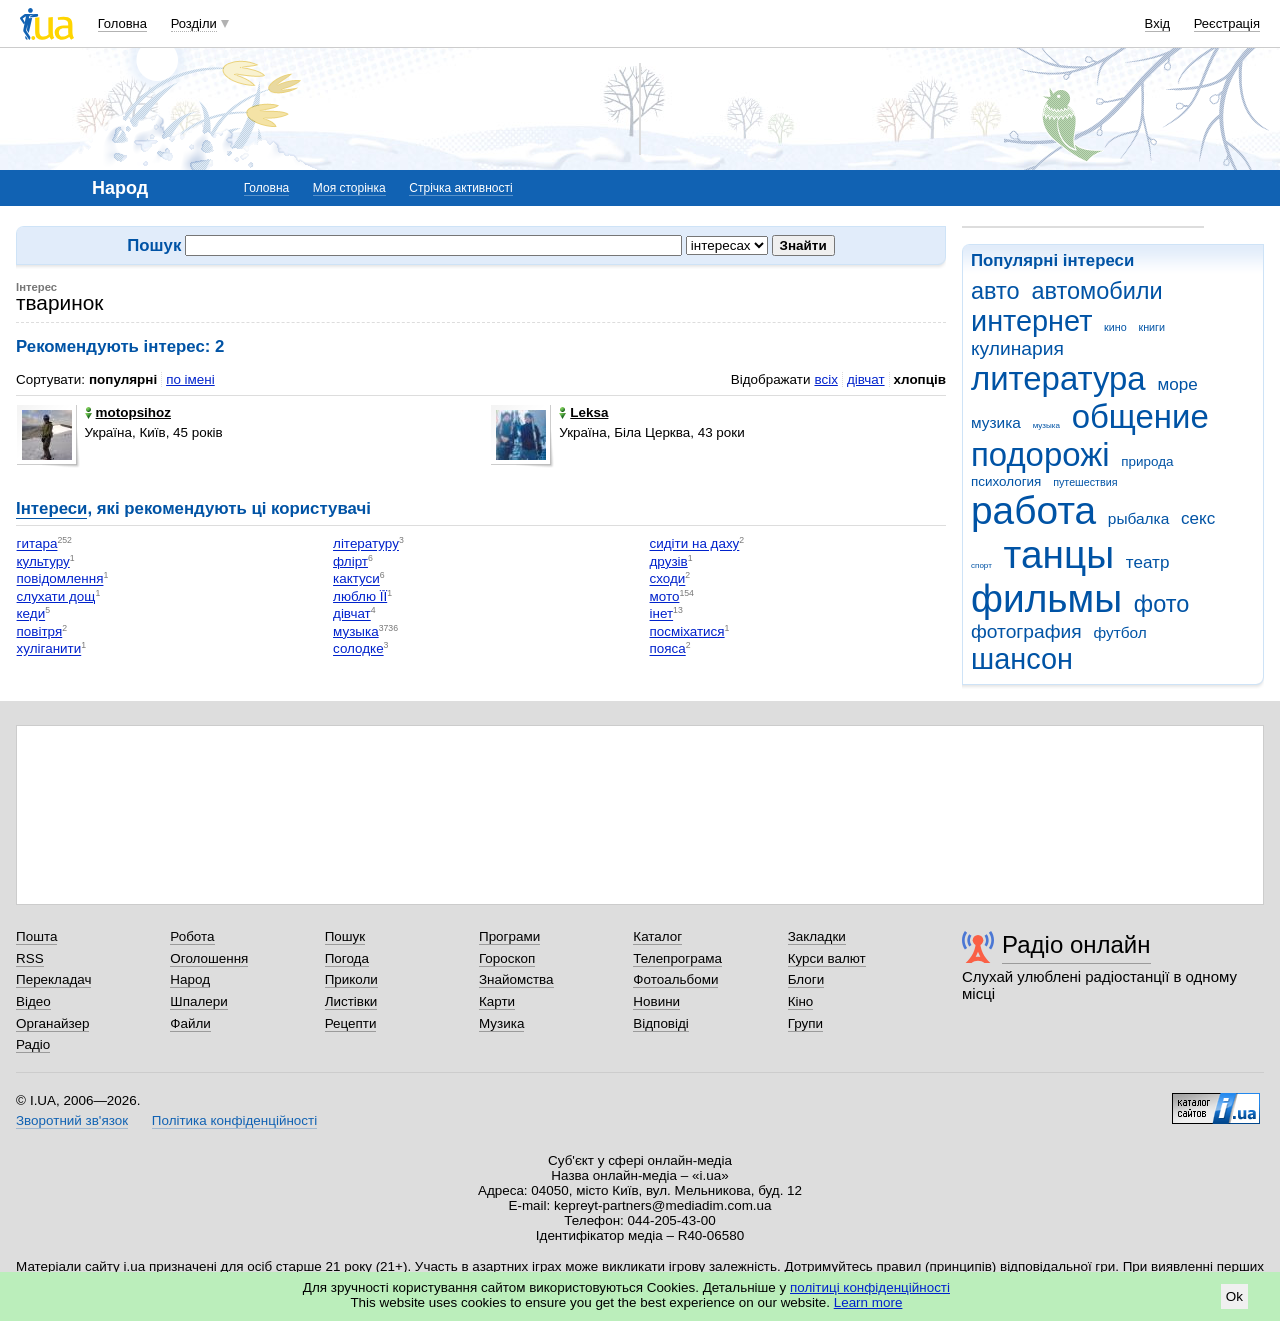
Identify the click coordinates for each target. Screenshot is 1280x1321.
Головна (122, 23)
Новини (656, 1001)
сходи (668, 579)
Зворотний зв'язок (72, 1120)
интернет (1031, 321)
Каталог (657, 936)
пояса (668, 649)
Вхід (1158, 23)
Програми (509, 936)
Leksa (583, 412)
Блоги (806, 979)
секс (1198, 518)
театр (1148, 562)
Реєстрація (1227, 23)
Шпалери (198, 1001)
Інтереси (51, 508)
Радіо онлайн (1076, 944)
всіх (825, 379)
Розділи (194, 23)
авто (995, 291)
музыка (1046, 425)
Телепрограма (677, 958)
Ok (1234, 1296)
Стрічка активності (460, 188)
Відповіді (661, 1023)
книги (1151, 327)
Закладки (817, 936)
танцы (1059, 554)
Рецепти (351, 1023)
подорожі (1040, 454)
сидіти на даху (695, 544)
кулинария (1017, 348)
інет (662, 614)
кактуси (356, 579)
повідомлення (60, 579)
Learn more (868, 1302)
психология (1006, 481)
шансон (1022, 659)
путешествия (1085, 482)
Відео (33, 1001)
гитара (37, 544)
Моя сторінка (349, 188)
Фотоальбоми (675, 979)
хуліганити (49, 649)
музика (996, 422)
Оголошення (209, 958)
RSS (30, 958)
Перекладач (53, 979)
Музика (501, 1023)
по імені (190, 379)
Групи (805, 1023)
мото (665, 596)
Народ (190, 979)
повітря (40, 631)
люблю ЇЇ (360, 596)
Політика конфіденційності (234, 1120)
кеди (31, 614)
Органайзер (52, 1023)
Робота (192, 936)
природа (1147, 461)
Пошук (345, 936)
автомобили (1096, 291)
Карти (497, 1001)
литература (1058, 378)
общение (1140, 416)
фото (1162, 604)
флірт (350, 561)
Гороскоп (507, 958)
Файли (190, 1023)
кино (1115, 327)
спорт (981, 565)
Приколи (351, 979)
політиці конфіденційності (870, 1287)
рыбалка (1138, 518)
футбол (1119, 632)
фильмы (1046, 598)
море (1177, 384)
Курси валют (827, 958)
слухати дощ (56, 596)
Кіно (801, 1001)
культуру (43, 561)
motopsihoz (128, 412)
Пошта (36, 936)
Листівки (351, 1001)
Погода (347, 958)
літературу (366, 544)
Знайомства (516, 979)
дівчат (866, 379)
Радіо (33, 1044)
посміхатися (687, 631)
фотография (1026, 631)
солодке (358, 649)
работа (1033, 510)
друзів (669, 561)
